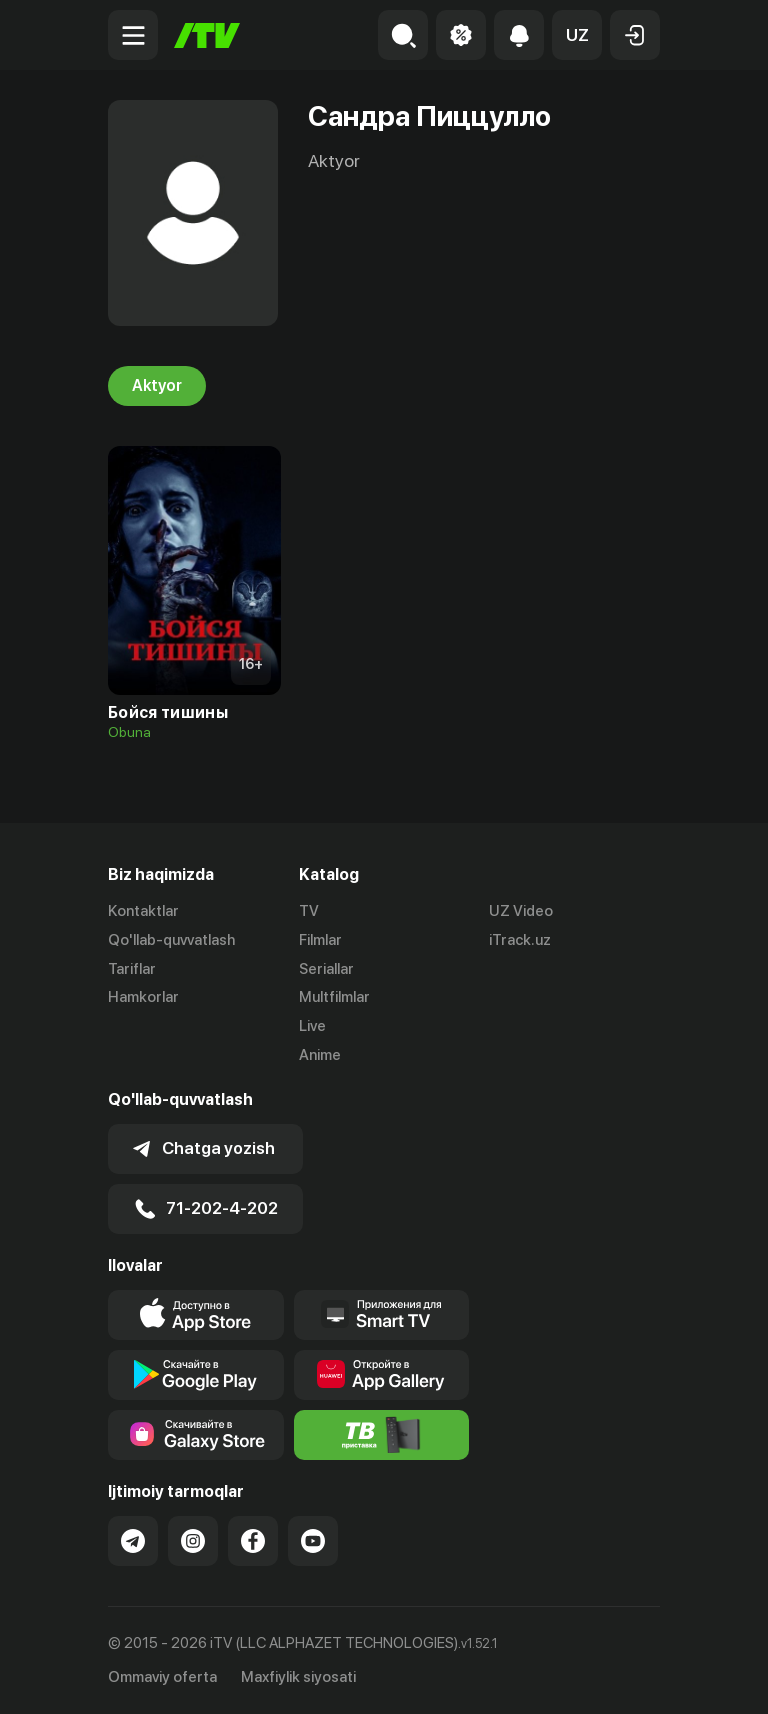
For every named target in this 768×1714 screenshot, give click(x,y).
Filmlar (320, 940)
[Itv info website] (382, 1435)
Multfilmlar (334, 997)
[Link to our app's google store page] (196, 1375)
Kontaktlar (143, 911)
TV (309, 911)
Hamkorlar (143, 997)
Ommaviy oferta (162, 1677)
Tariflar (132, 969)
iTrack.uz (520, 940)
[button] (577, 35)
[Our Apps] (382, 1315)
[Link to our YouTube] (313, 1541)
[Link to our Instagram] (193, 1541)
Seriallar (326, 969)
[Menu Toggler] (133, 35)
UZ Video (521, 911)
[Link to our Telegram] (133, 1541)
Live (312, 1026)
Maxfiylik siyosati (298, 1677)
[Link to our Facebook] (253, 1541)
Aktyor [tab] (157, 386)
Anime (320, 1055)
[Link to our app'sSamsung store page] (196, 1435)
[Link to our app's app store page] (196, 1315)
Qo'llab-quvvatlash (171, 940)
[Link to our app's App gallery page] (382, 1375)
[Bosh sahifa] (207, 35)
